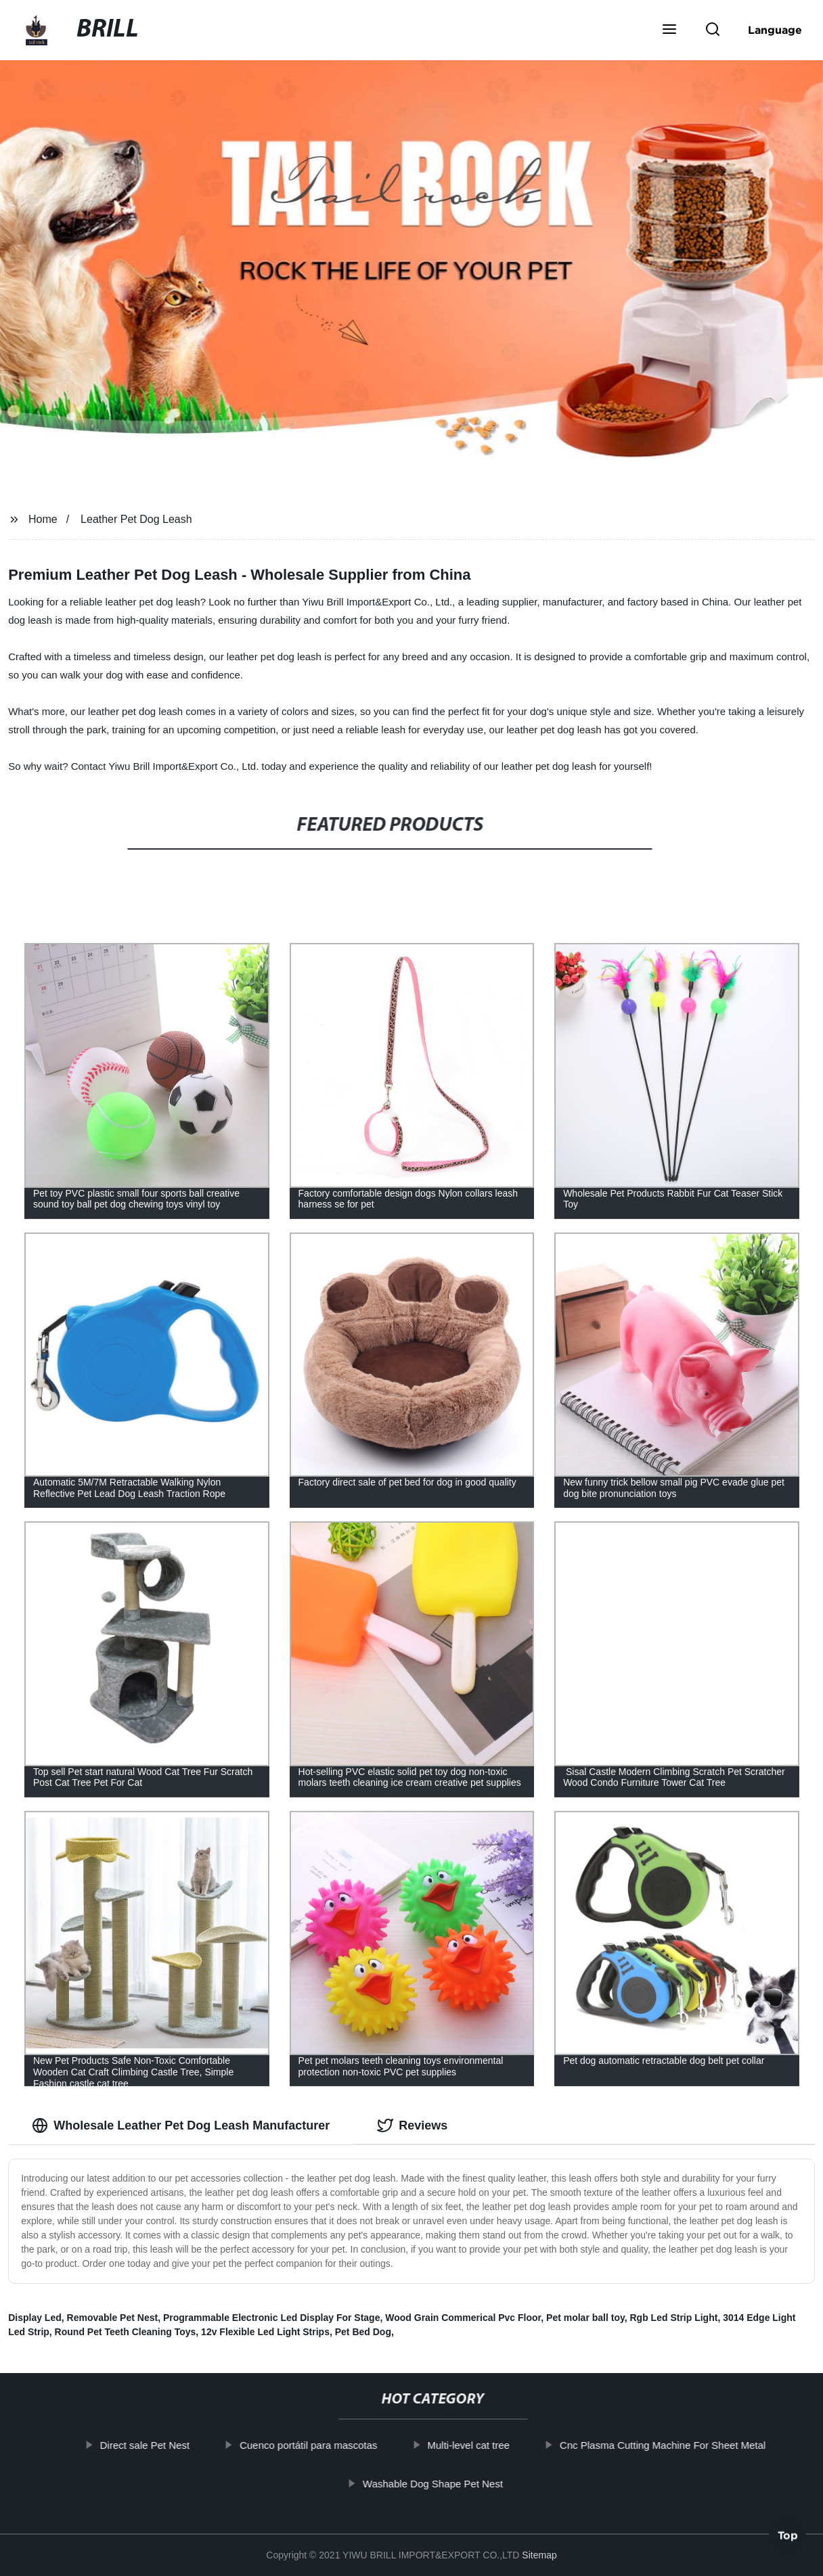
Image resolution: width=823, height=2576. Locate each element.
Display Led (35, 2317)
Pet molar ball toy (585, 2317)
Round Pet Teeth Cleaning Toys (125, 2331)
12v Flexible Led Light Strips (265, 2331)
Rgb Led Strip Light (674, 2317)
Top (788, 2539)
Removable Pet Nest (112, 2317)
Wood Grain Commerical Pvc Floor (463, 2317)
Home (43, 519)
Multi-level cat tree (485, 2445)
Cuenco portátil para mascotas (324, 2445)
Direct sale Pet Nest (161, 2445)
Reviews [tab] (412, 2125)
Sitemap (539, 2555)
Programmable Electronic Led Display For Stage (271, 2317)
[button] (669, 30)
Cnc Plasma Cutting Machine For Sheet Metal (679, 2445)
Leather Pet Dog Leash (136, 519)
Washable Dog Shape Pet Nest (449, 2483)
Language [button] (775, 30)
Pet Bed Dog (363, 2331)
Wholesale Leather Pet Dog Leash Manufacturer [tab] (181, 2125)
